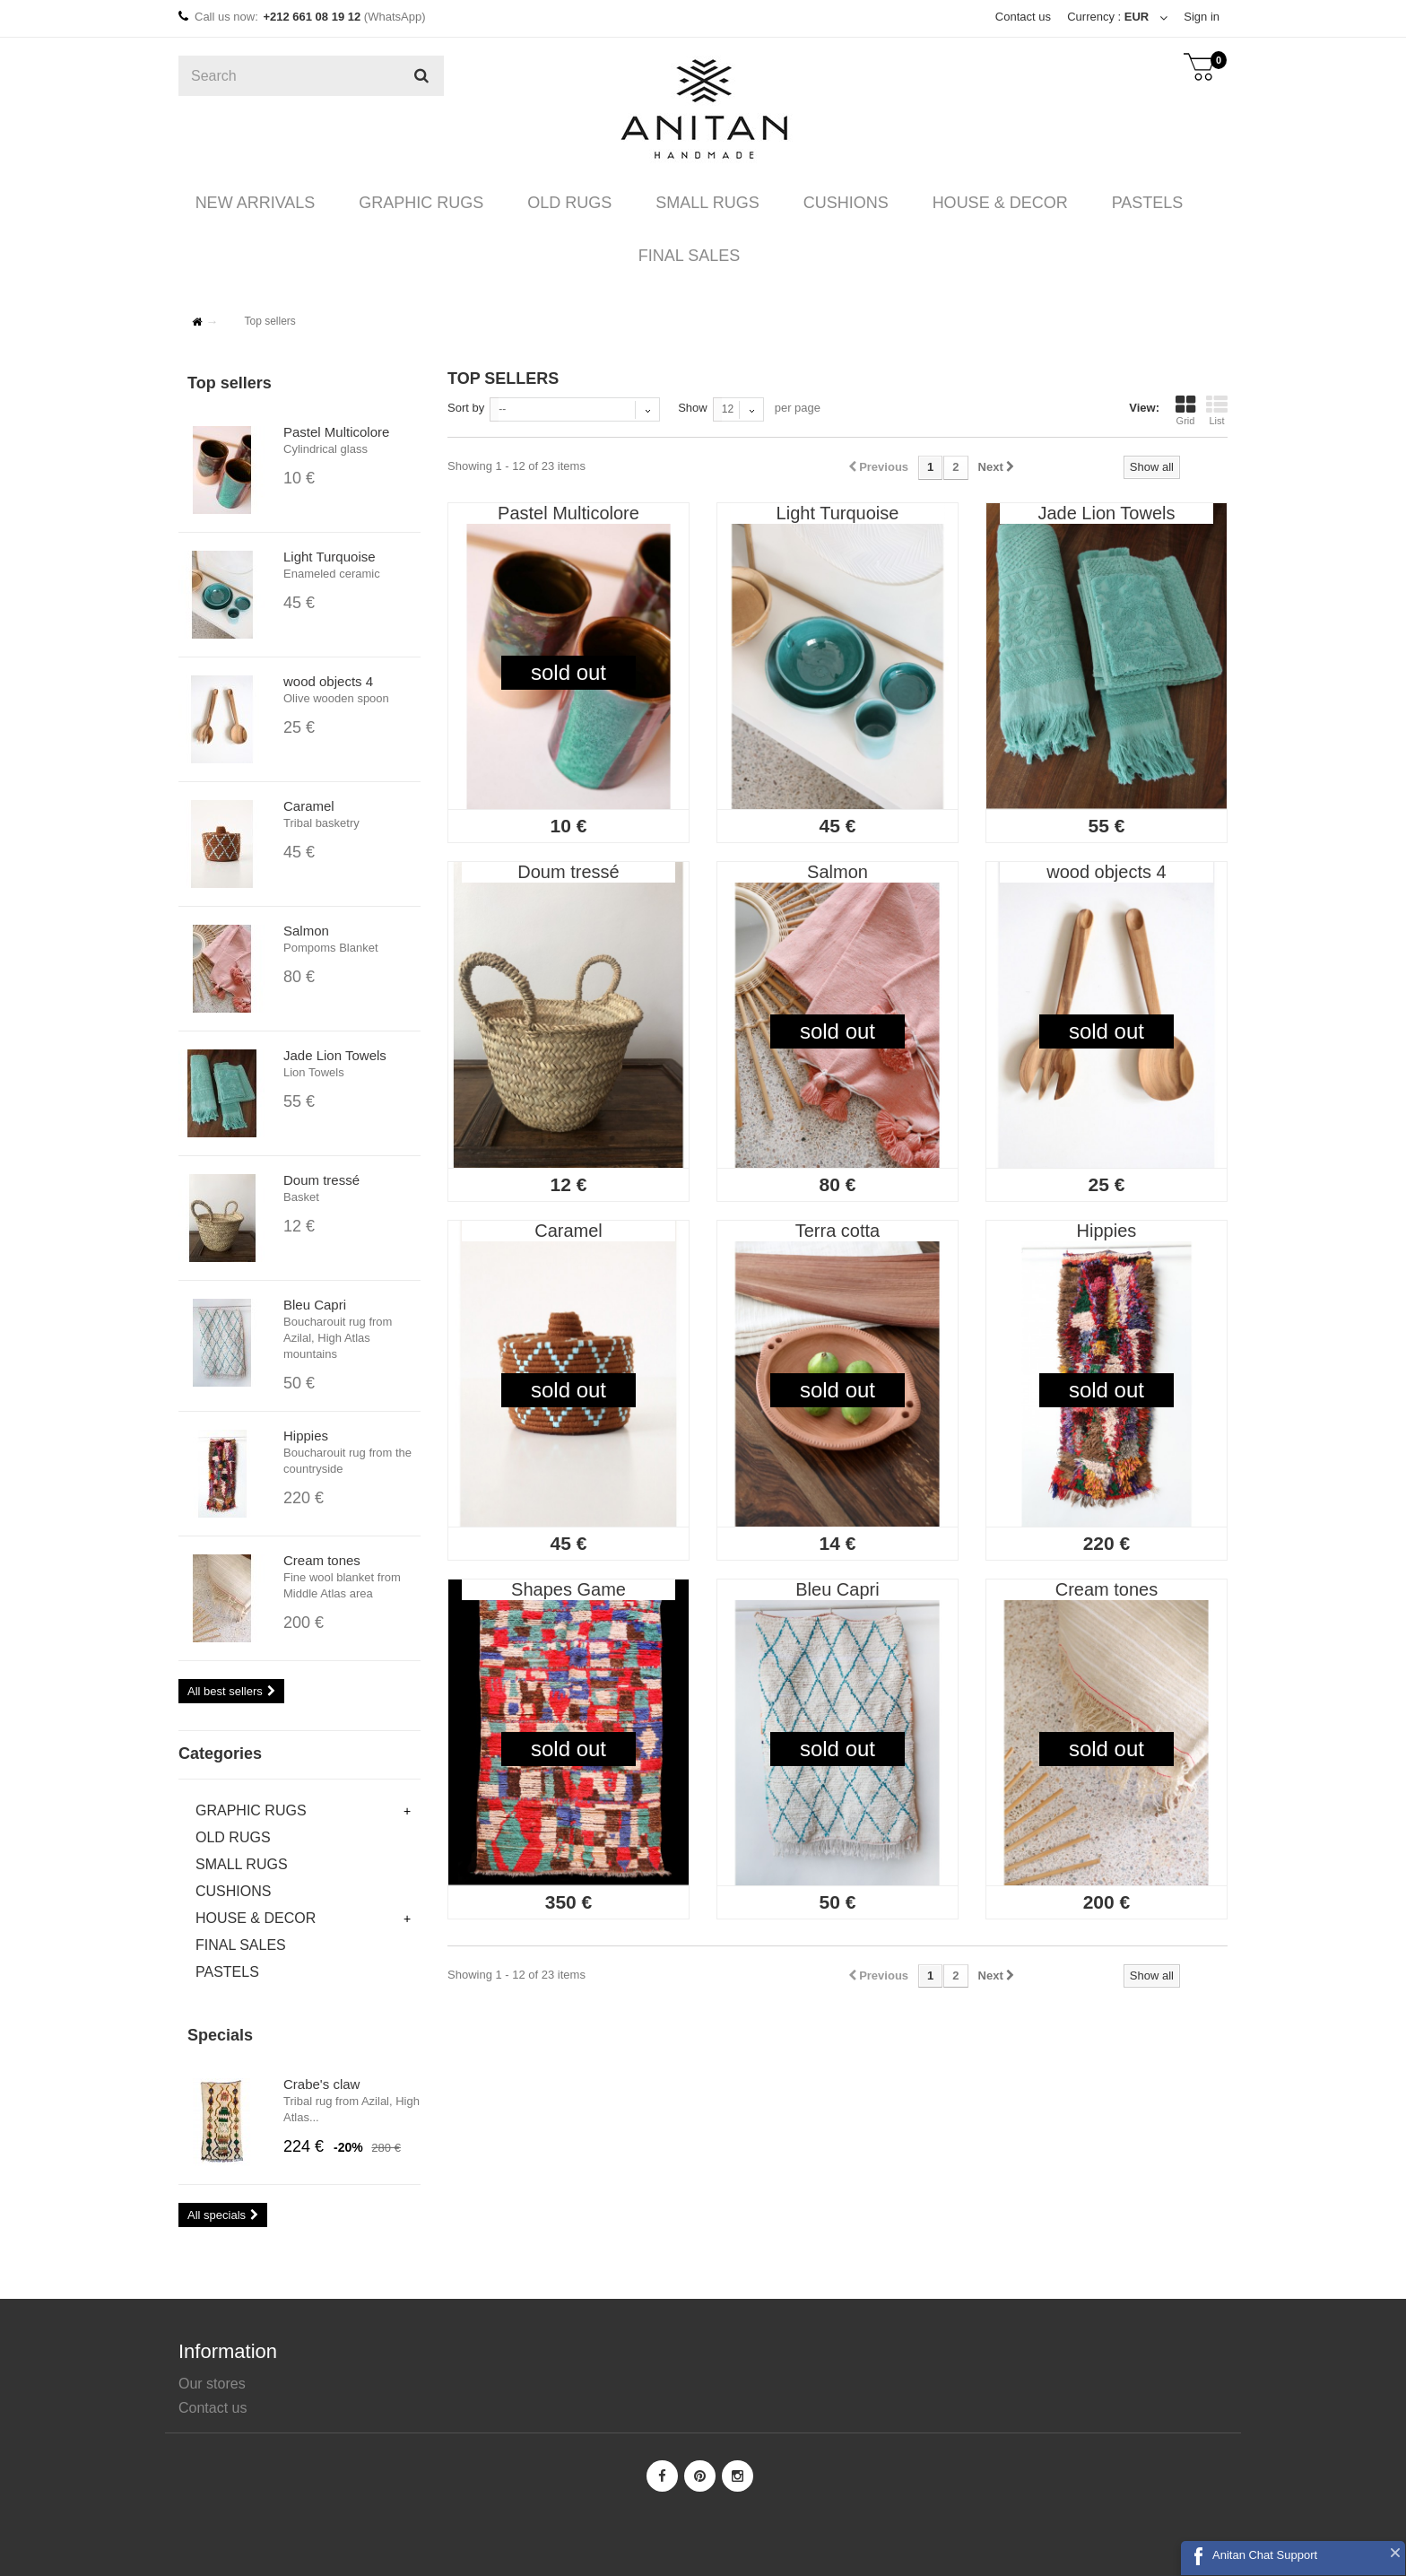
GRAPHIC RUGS (433, 203)
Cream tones (321, 1560)
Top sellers (229, 383)
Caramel (308, 806)
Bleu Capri (314, 1304)
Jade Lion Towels (334, 1055)
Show (692, 407)
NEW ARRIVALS (275, 203)
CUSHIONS (833, 203)
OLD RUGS (574, 203)
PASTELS (1119, 203)
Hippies (305, 1435)
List (1217, 410)
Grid (1185, 410)
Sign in (1201, 16)
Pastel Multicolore (336, 431)
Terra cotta (837, 1230)
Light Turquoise (329, 556)
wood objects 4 (328, 681)
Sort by (465, 407)
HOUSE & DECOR (979, 203)
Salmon (306, 930)
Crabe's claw (321, 2084)
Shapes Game (568, 1589)
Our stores (212, 2383)
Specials (220, 2035)
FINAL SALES (684, 256)
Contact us (1021, 16)
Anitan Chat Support (1264, 2555)
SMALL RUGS (703, 203)
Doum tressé (321, 1180)
